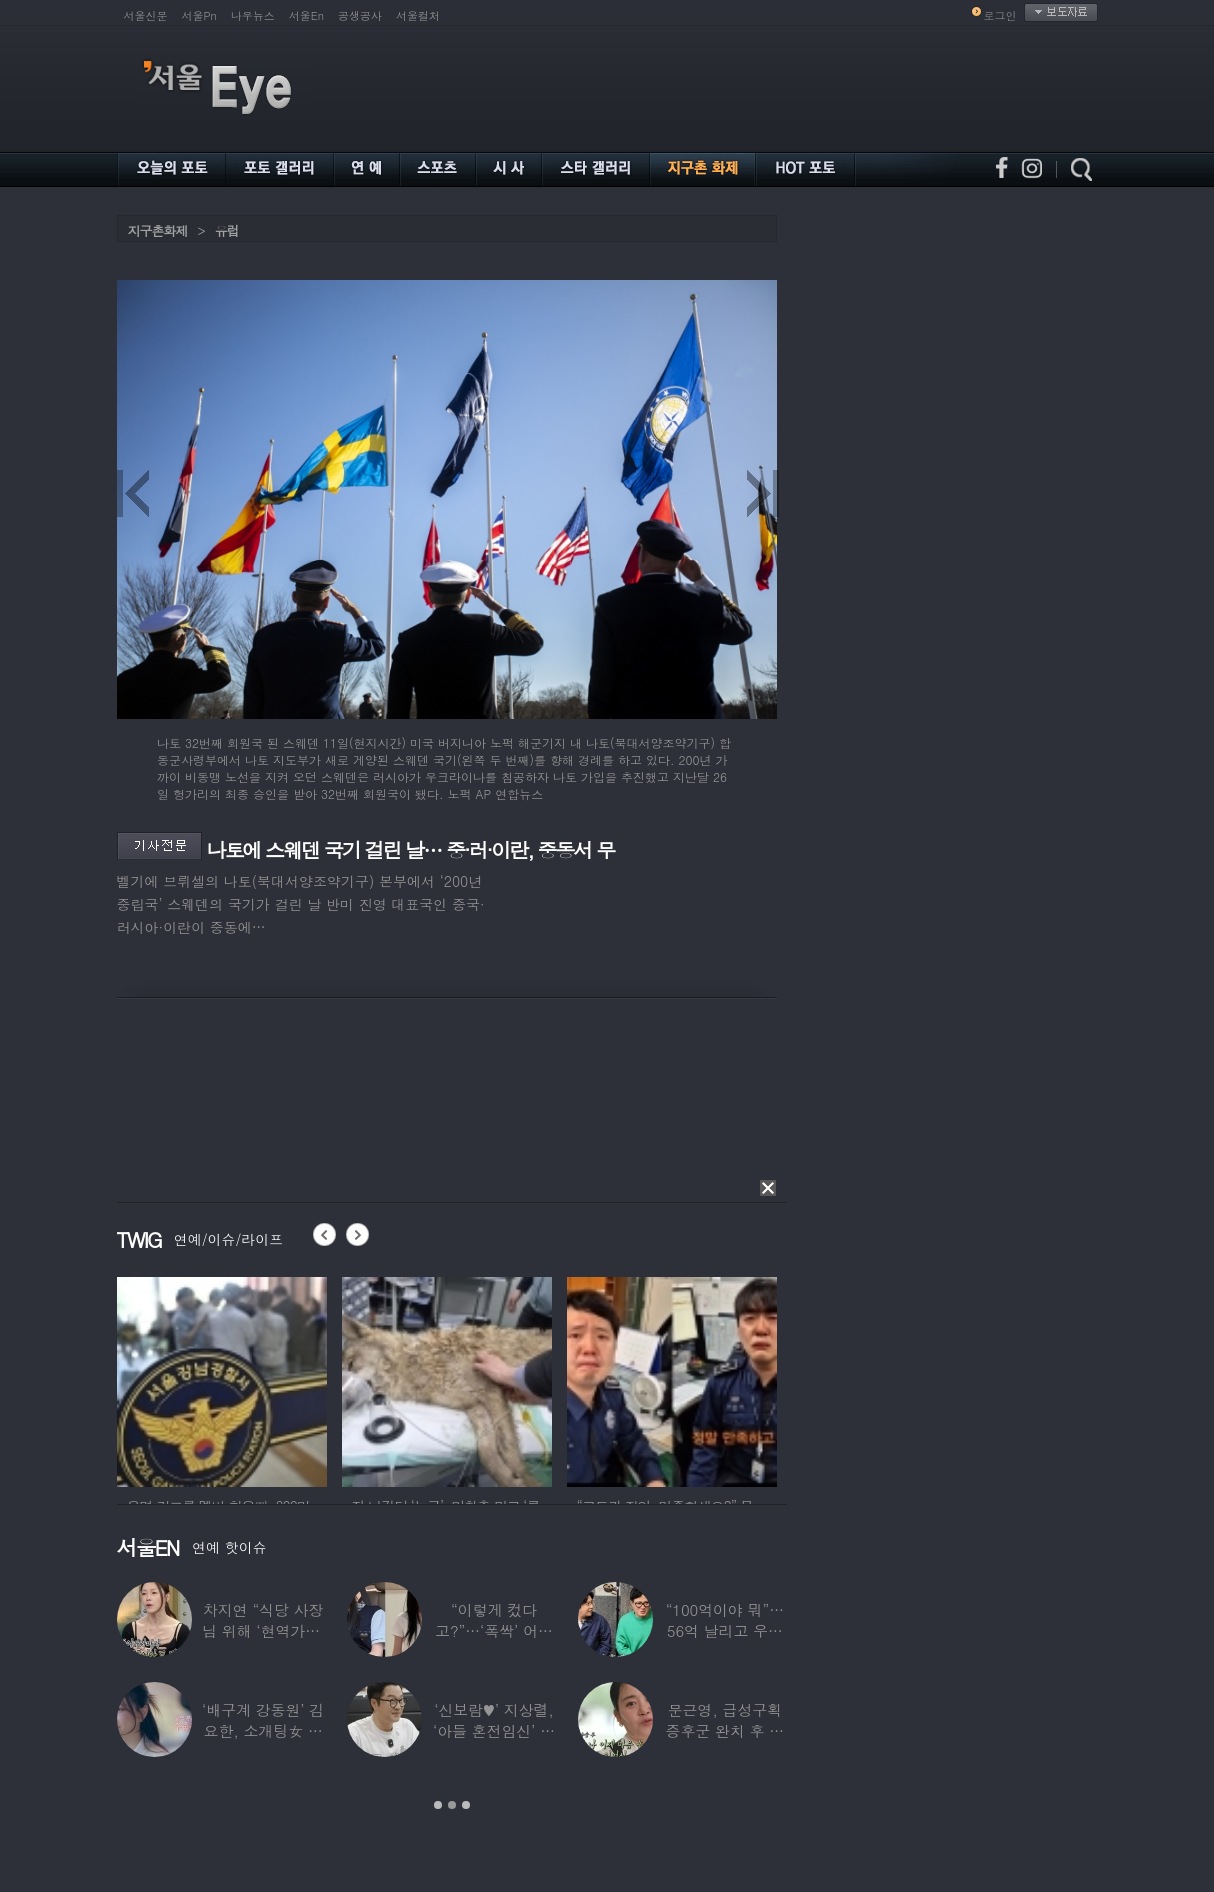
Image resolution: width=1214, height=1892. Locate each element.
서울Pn (199, 15)
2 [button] (452, 1805)
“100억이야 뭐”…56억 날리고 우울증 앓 (725, 1630)
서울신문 (146, 15)
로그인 (1000, 15)
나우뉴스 (253, 15)
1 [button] (438, 1805)
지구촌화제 (158, 230)
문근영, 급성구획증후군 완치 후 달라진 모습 (725, 1730)
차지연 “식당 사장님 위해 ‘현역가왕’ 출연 (263, 1630)
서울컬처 (418, 15)
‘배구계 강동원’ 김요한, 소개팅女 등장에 (263, 1730)
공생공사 (360, 15)
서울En (306, 15)
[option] (274, 1379)
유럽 (227, 230)
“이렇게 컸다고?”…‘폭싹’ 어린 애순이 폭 (494, 1630)
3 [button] (466, 1805)
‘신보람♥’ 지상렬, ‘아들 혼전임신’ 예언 (494, 1730)
